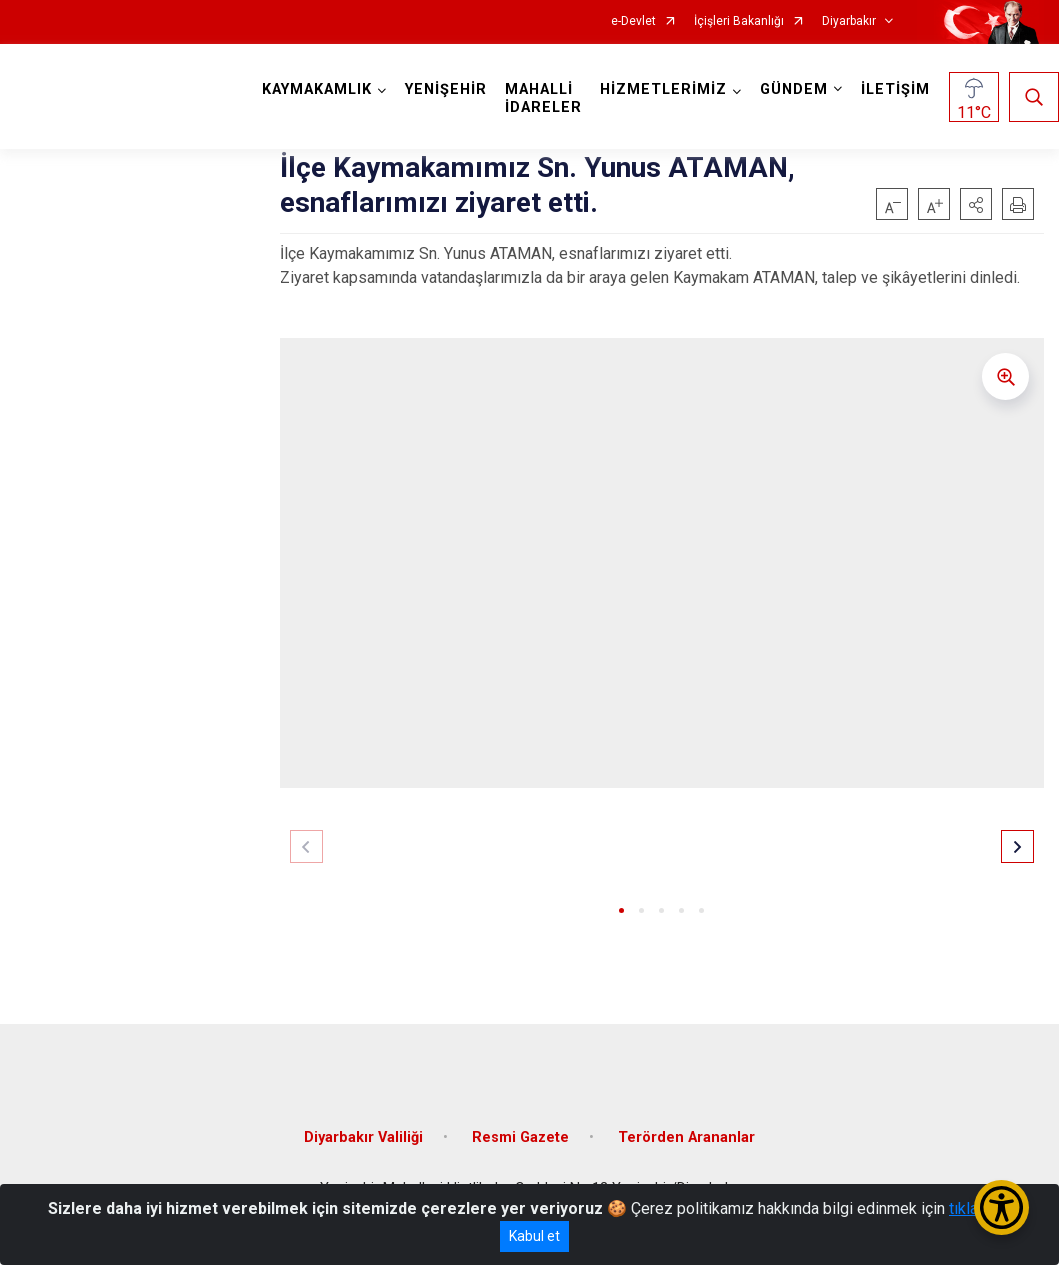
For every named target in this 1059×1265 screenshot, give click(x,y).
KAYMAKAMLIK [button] (317, 89)
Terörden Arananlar (686, 1136)
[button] (976, 204)
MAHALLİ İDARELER (543, 98)
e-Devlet (633, 21)
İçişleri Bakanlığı (739, 21)
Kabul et (534, 1236)
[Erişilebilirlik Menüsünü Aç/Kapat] (1001, 1207)
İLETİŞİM (895, 89)
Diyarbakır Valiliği (363, 1136)
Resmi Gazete (520, 1136)
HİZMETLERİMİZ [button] (663, 89)
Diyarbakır (849, 21)
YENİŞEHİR (446, 89)
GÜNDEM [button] (794, 89)
